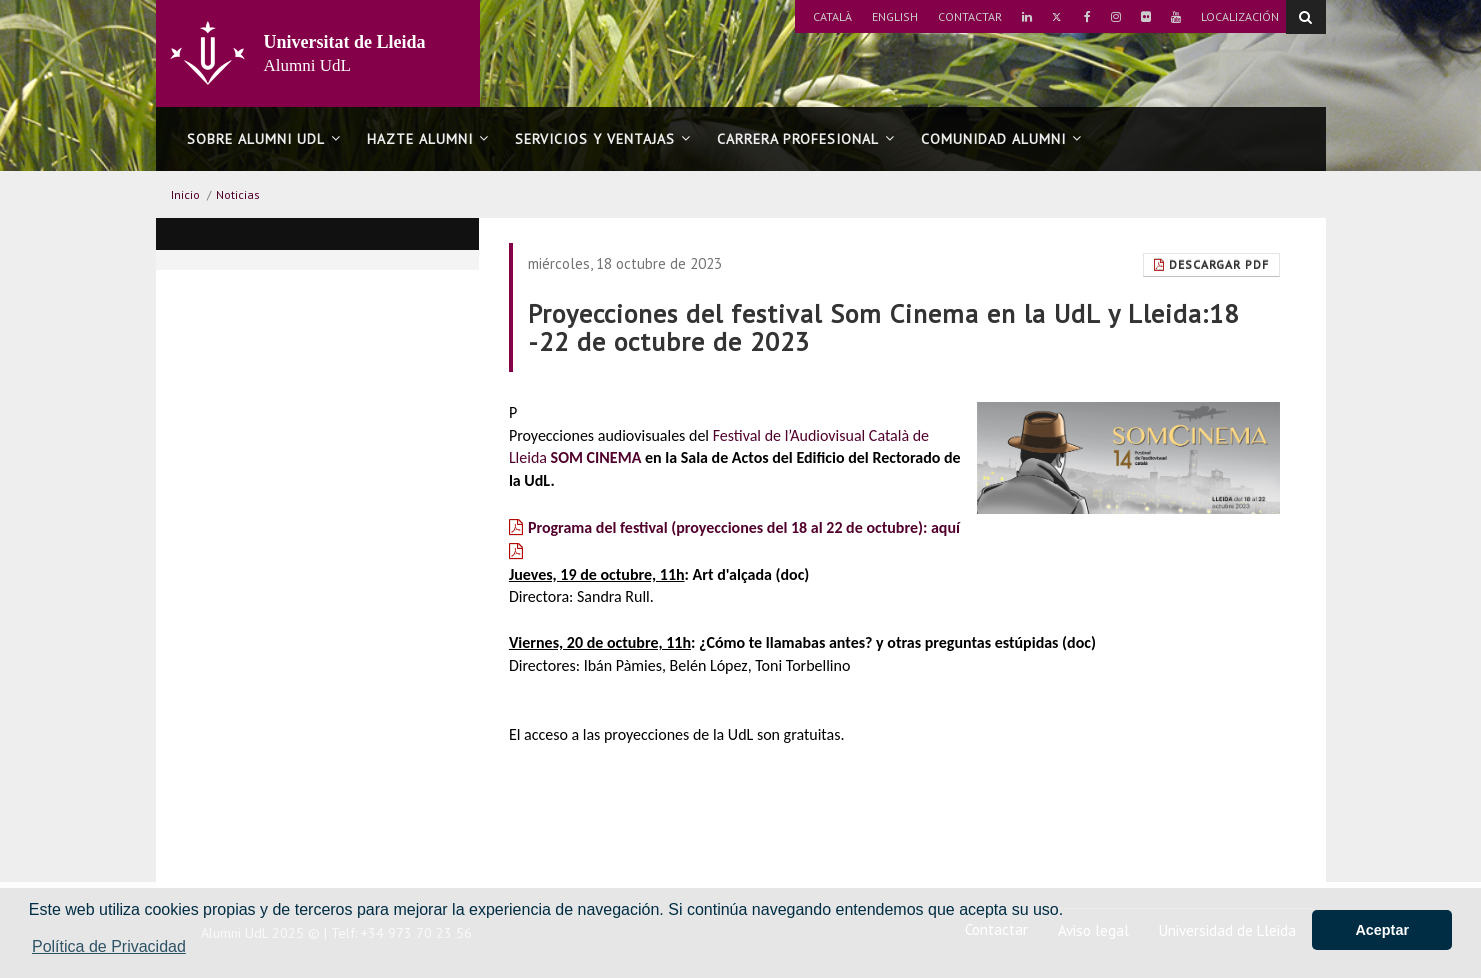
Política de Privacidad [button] (109, 946)
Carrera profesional (806, 139)
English (895, 16)
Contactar (970, 16)
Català (832, 16)
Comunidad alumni (1001, 139)
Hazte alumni (428, 139)
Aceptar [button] (1382, 930)
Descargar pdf (1211, 264)
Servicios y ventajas (603, 139)
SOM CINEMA (596, 457)
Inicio (185, 194)
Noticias (238, 194)
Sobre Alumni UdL (264, 139)
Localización (1240, 16)
